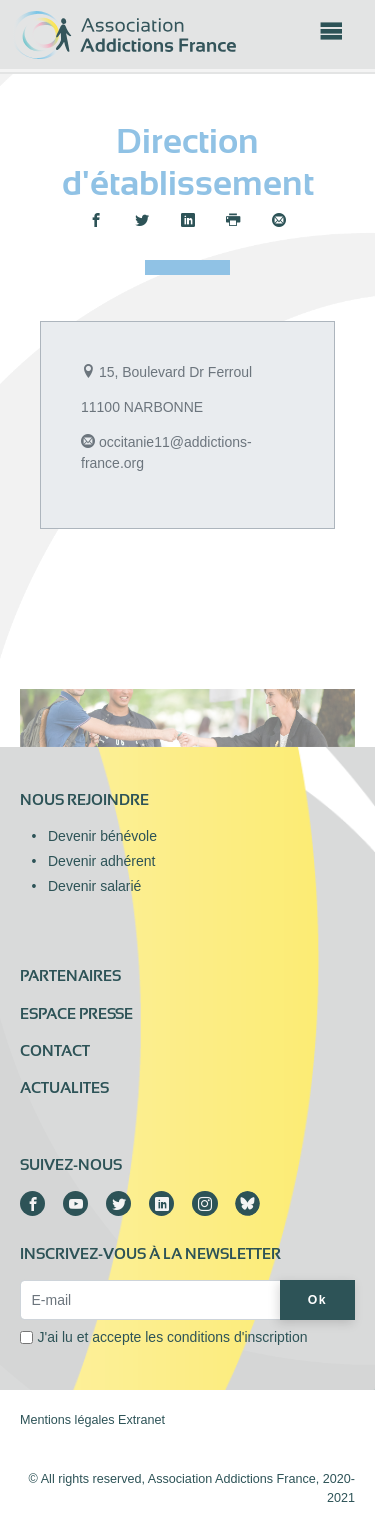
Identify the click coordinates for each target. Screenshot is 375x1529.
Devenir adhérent (101, 861)
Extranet (141, 1420)
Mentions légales (67, 1420)
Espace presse (76, 1014)
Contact (55, 1051)
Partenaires (70, 976)
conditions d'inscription (237, 1337)
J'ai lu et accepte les (173, 1337)
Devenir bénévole (102, 836)
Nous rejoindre (84, 800)
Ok (317, 1300)
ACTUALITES (64, 1088)
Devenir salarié (94, 886)
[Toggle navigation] (331, 37)
